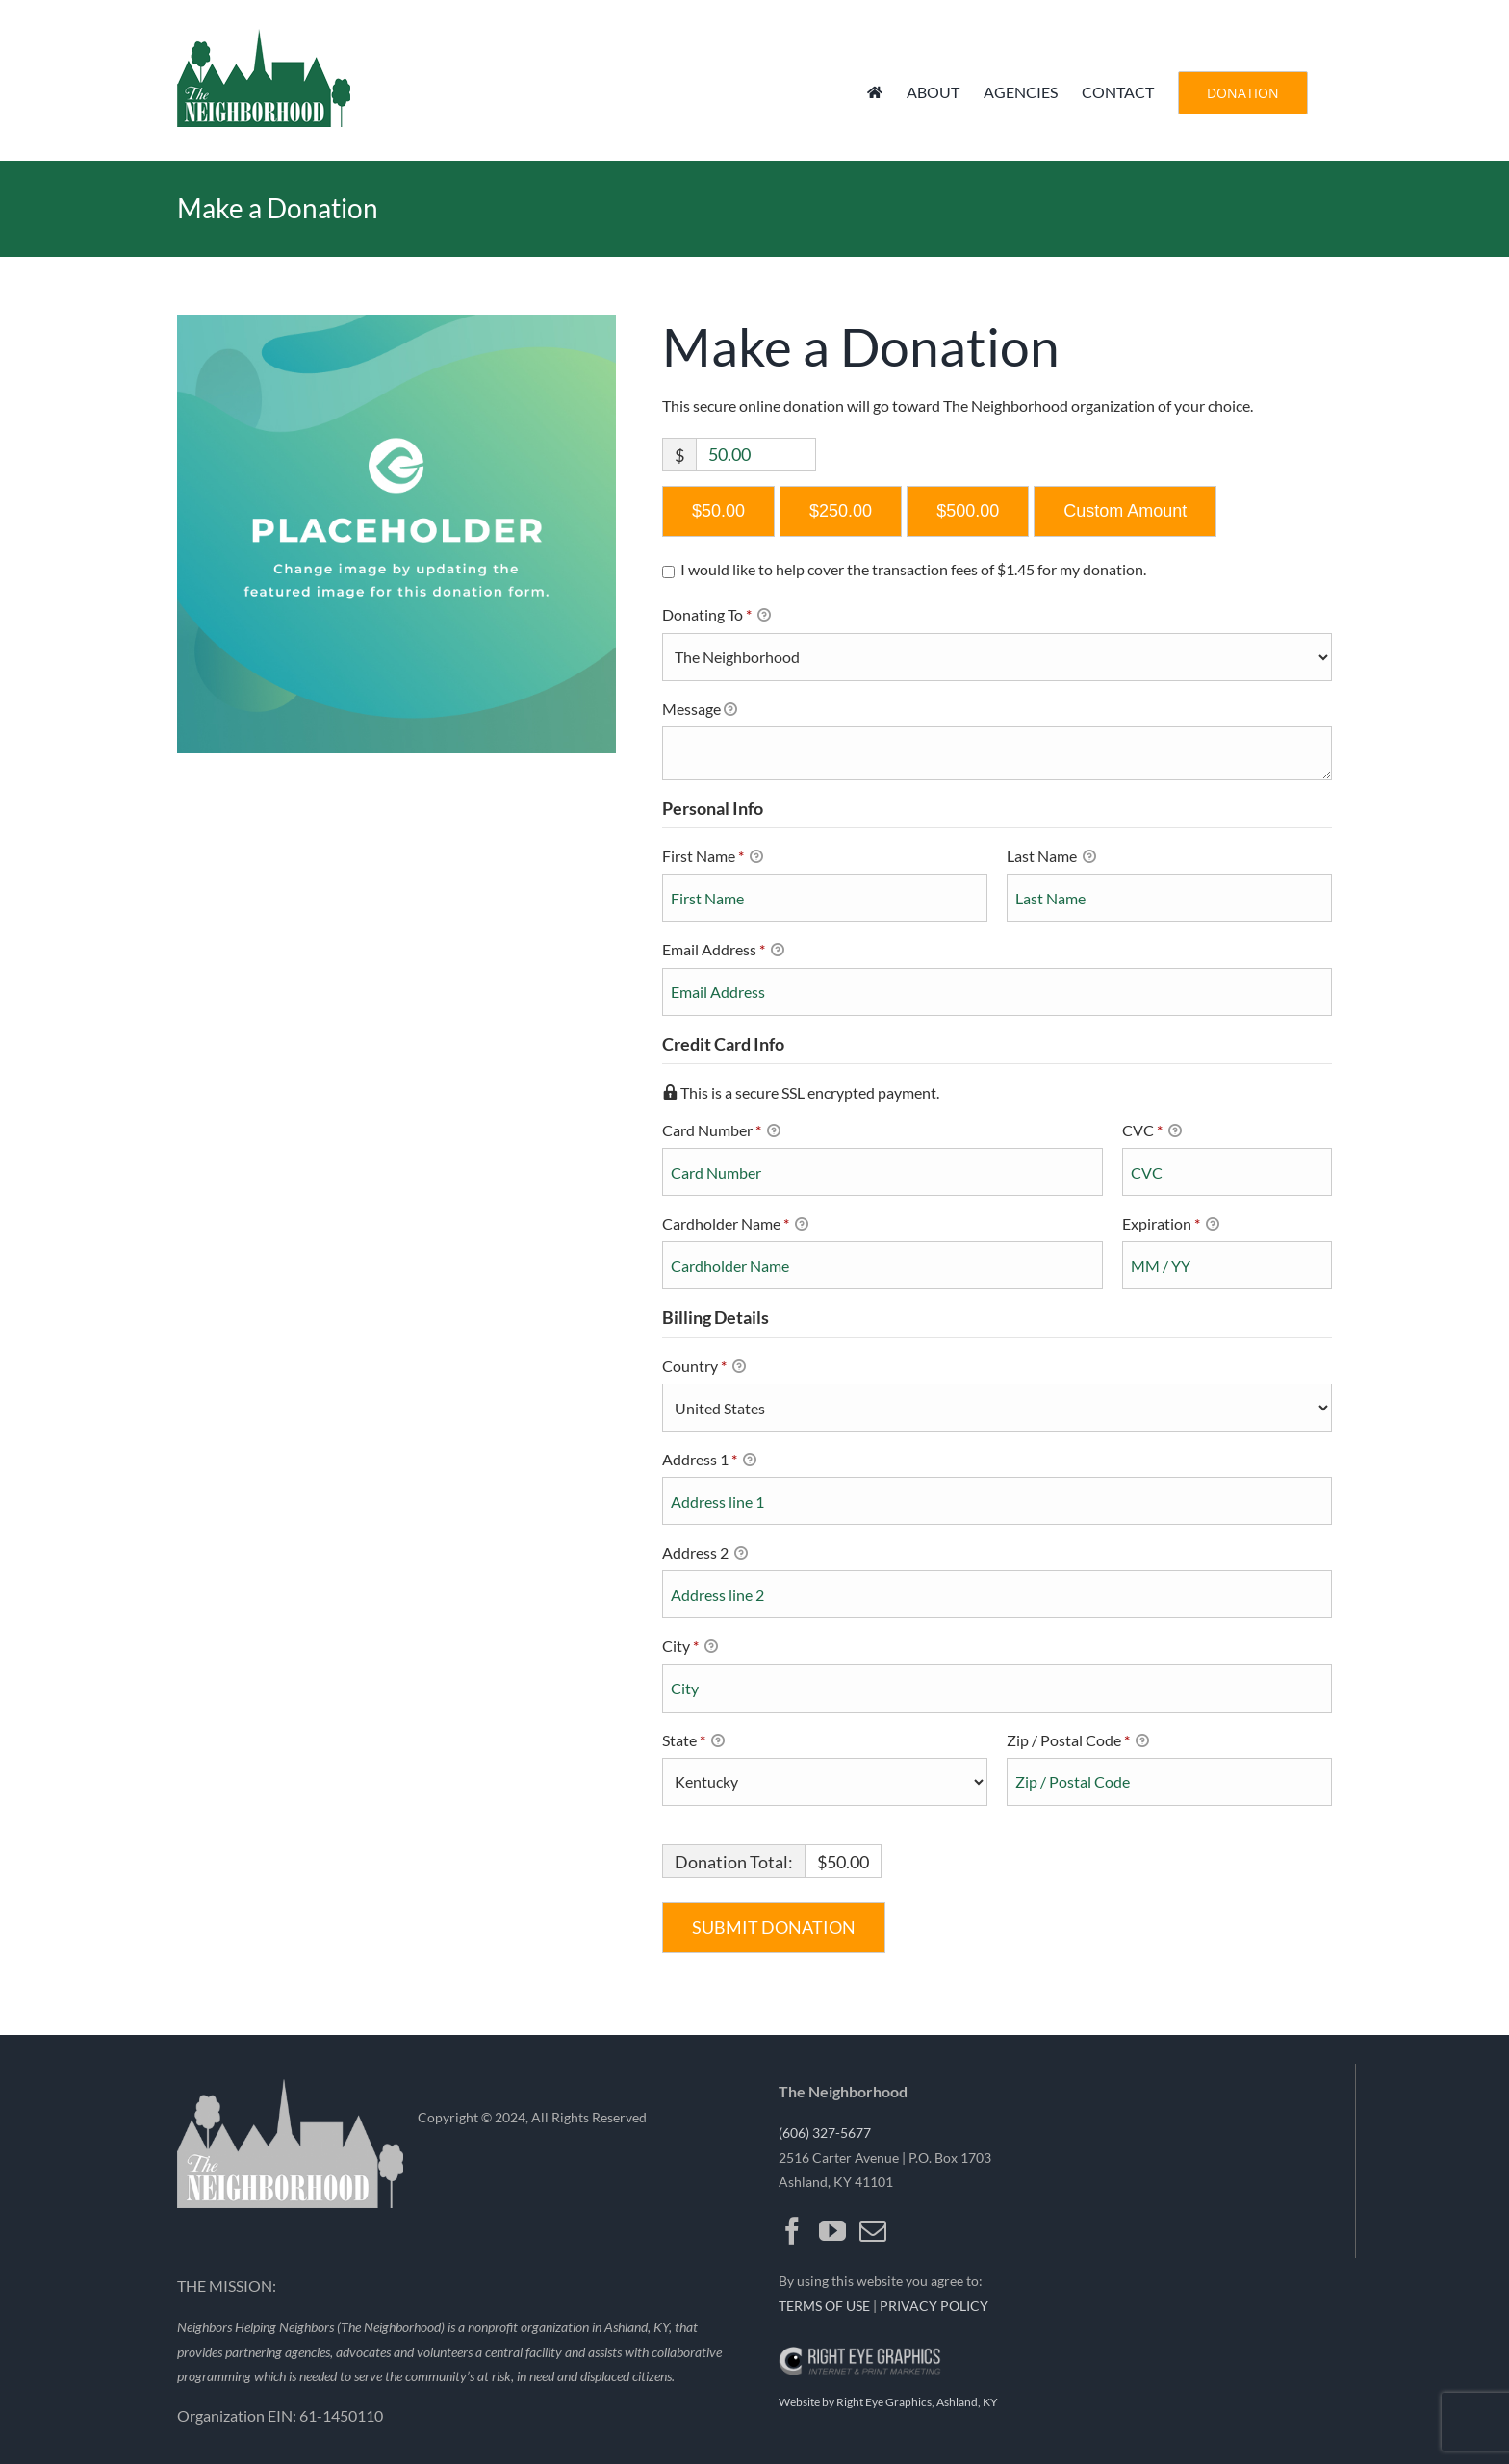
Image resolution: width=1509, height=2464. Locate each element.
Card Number (882, 1130)
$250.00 (840, 511)
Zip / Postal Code (1078, 1741)
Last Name (1051, 857)
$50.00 (718, 511)
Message (699, 710)
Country (704, 1367)
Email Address (723, 950)
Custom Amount (1125, 511)
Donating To (738, 615)
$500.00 (967, 511)
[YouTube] (832, 2231)
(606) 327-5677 (825, 2133)
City (690, 1647)
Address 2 (705, 1553)
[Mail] (872, 2231)
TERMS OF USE (824, 2306)
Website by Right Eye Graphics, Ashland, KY (888, 2402)
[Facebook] (792, 2231)
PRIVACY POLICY (934, 2306)
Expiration (1170, 1224)
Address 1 (709, 1460)
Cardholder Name (735, 1224)
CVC (1152, 1131)
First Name (712, 857)
